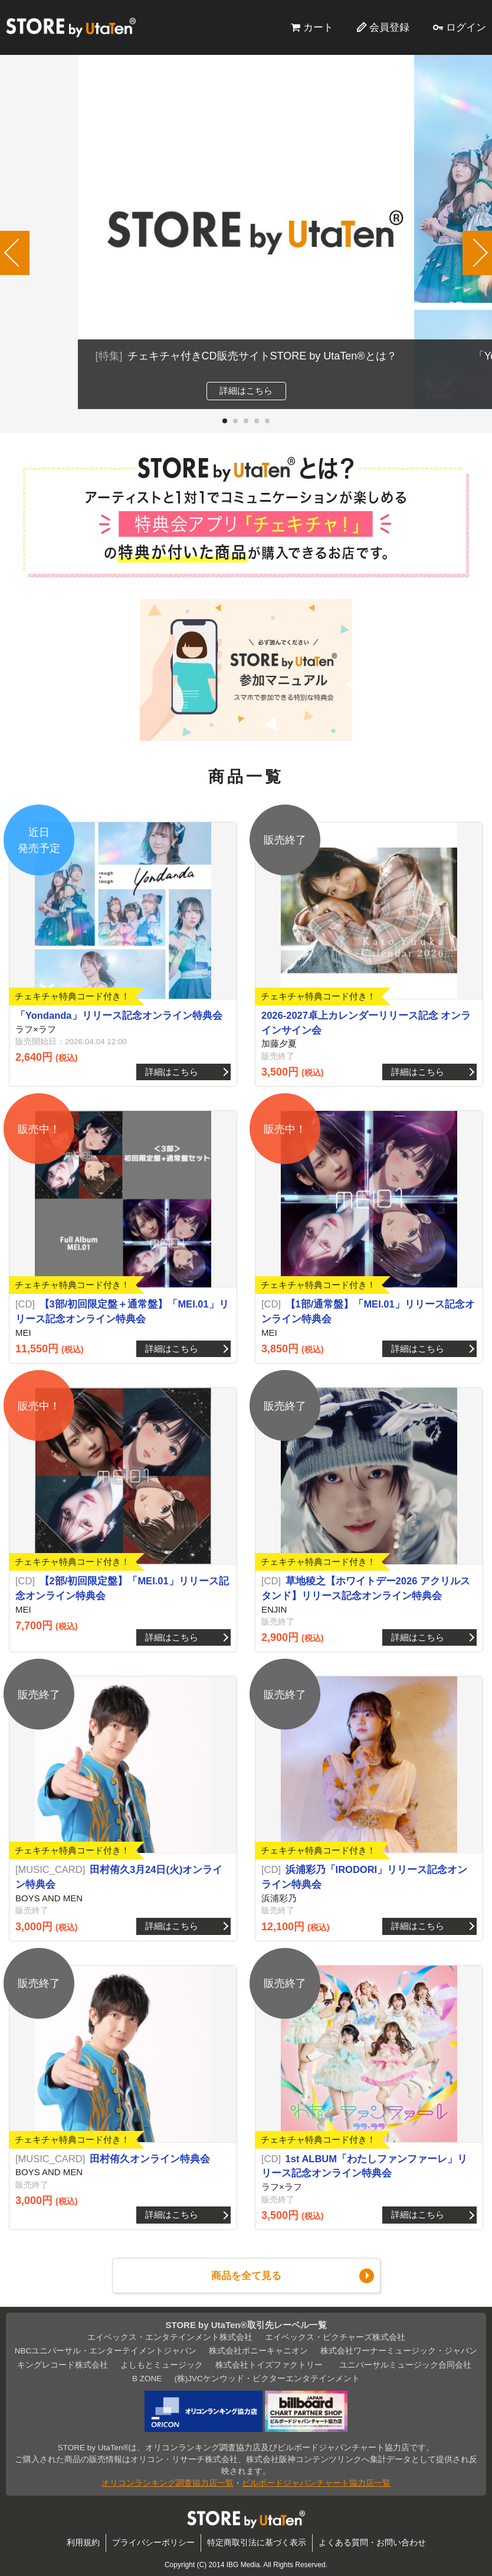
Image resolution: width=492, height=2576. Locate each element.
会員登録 (389, 27)
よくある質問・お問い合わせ (372, 2542)
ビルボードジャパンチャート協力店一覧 (316, 2483)
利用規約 (83, 2542)
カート (318, 27)
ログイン (466, 27)
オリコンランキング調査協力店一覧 (167, 2483)
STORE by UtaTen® (71, 27)
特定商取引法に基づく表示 (256, 2542)
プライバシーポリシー (153, 2542)
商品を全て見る (246, 2275)
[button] (224, 421)
